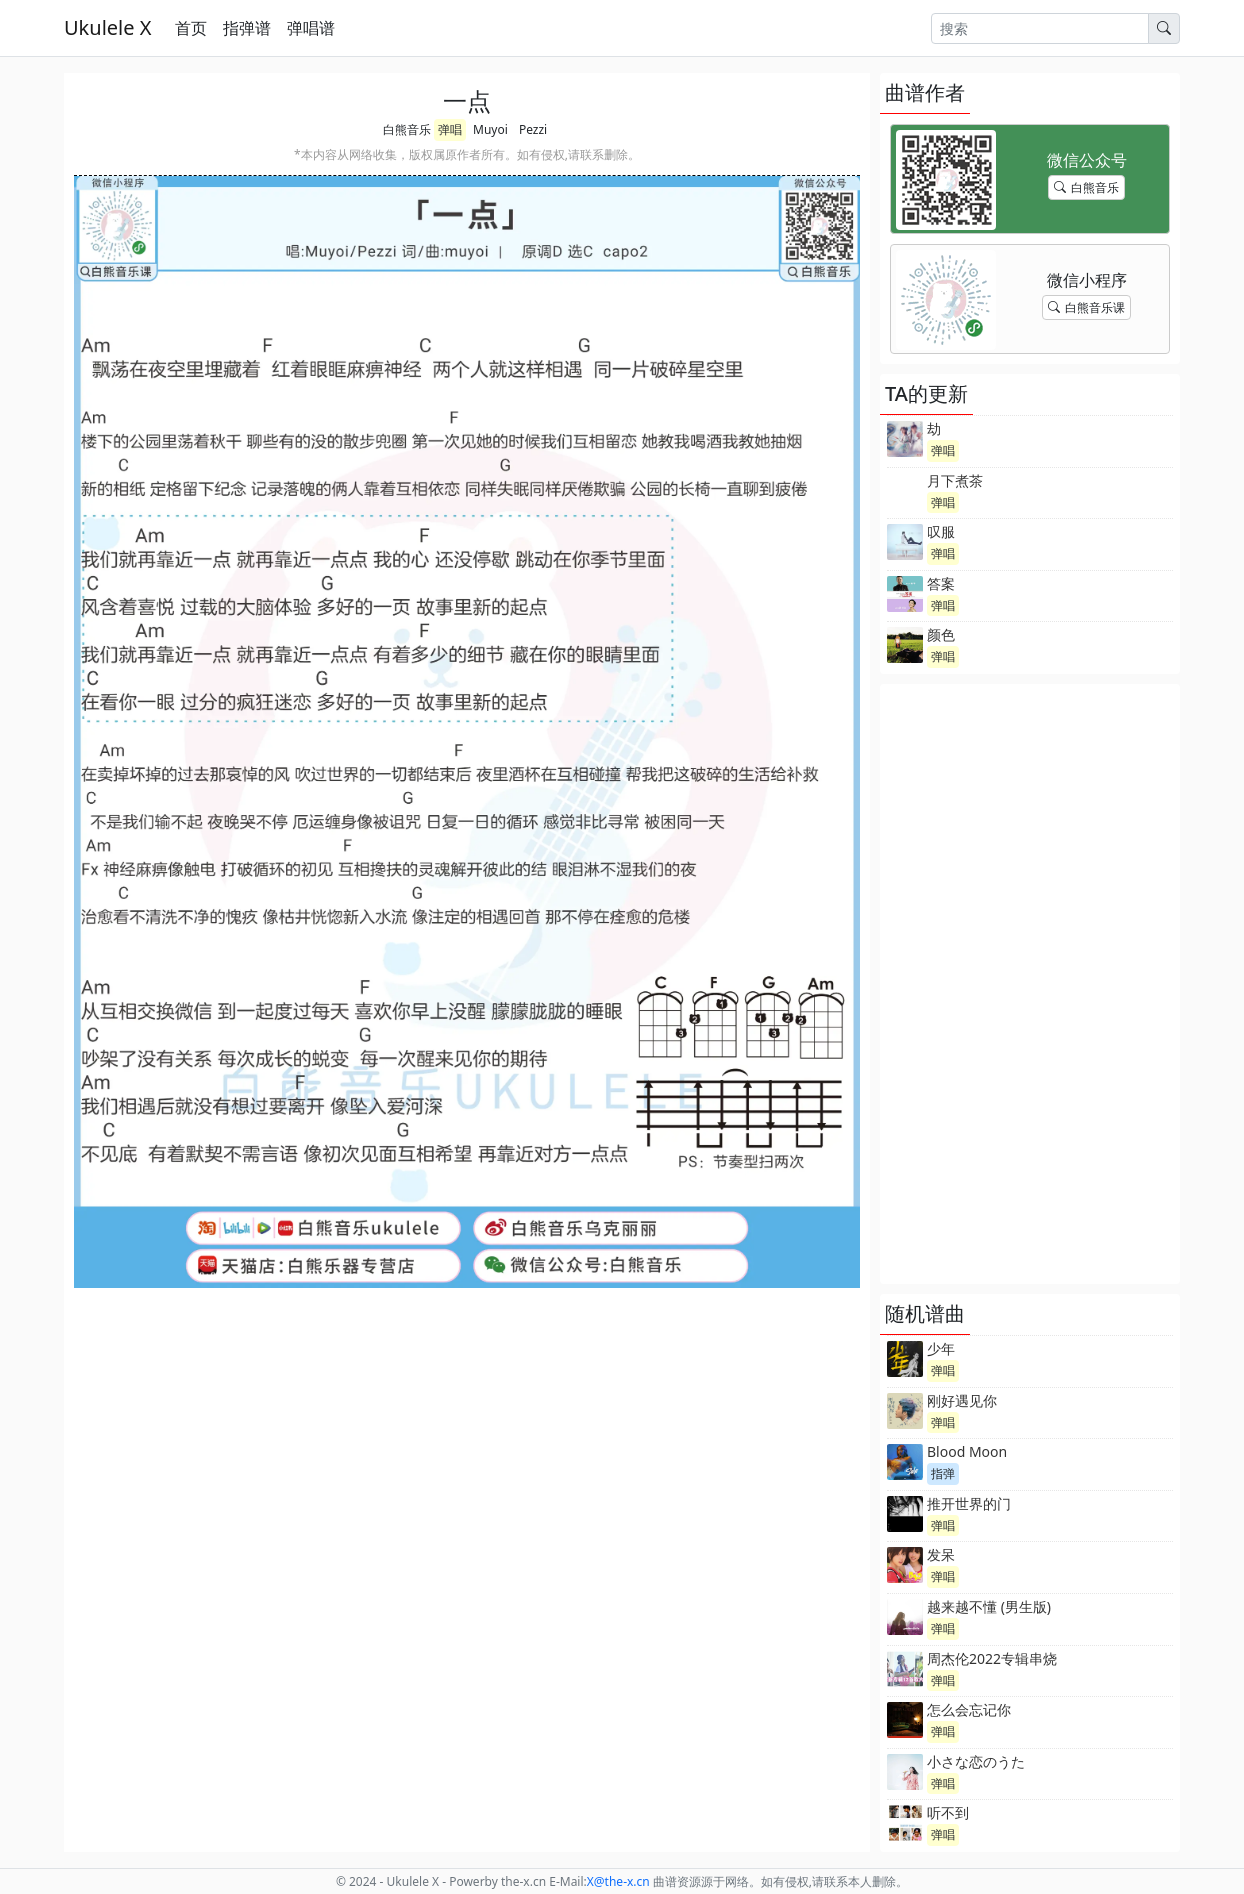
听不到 (948, 1812)
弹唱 (450, 129)
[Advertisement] (1030, 984)
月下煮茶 (955, 480)
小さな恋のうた (976, 1761)
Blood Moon (967, 1451)
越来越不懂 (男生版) (989, 1606)
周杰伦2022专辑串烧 (992, 1658)
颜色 (941, 634)
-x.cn (618, 1881)
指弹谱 (247, 28)
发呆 (941, 1554)
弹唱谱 (311, 28)
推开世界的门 (969, 1503)
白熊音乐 (407, 129)
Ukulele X (107, 27)
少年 (941, 1348)
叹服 (941, 531)
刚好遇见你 (962, 1400)
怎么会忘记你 (969, 1709)
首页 (191, 28)
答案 (941, 583)
